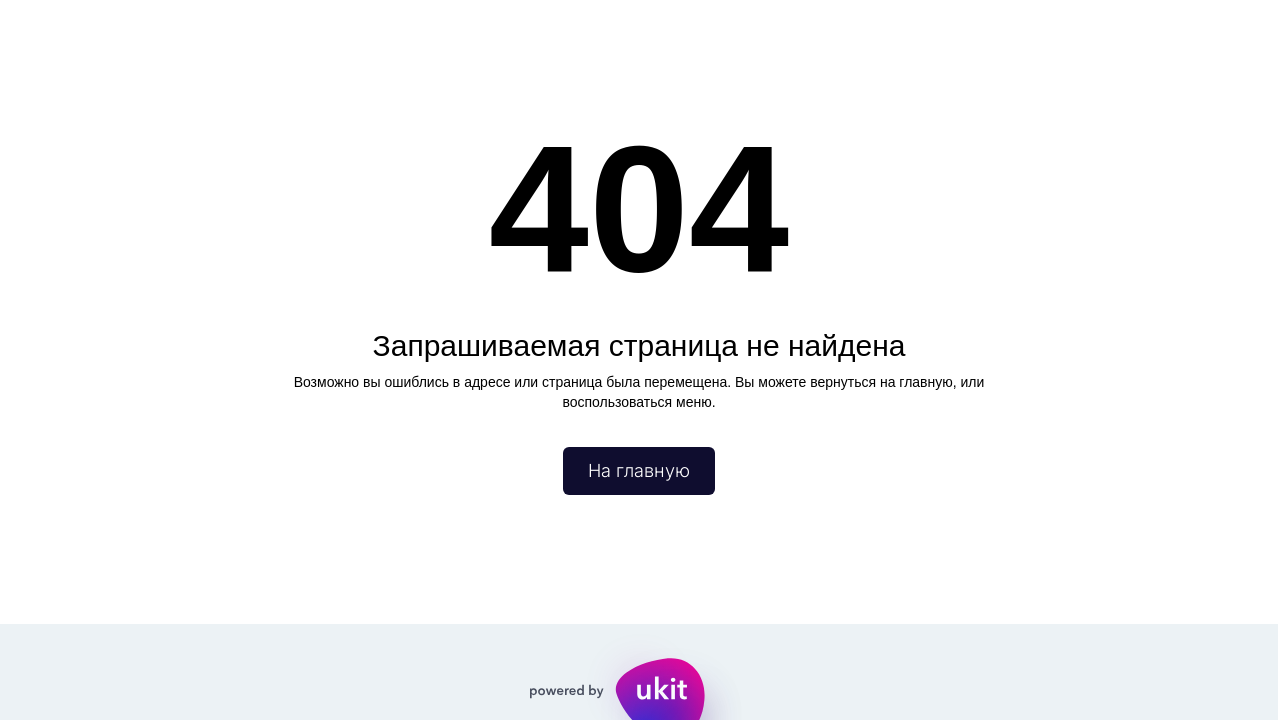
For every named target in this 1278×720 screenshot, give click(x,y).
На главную (639, 470)
